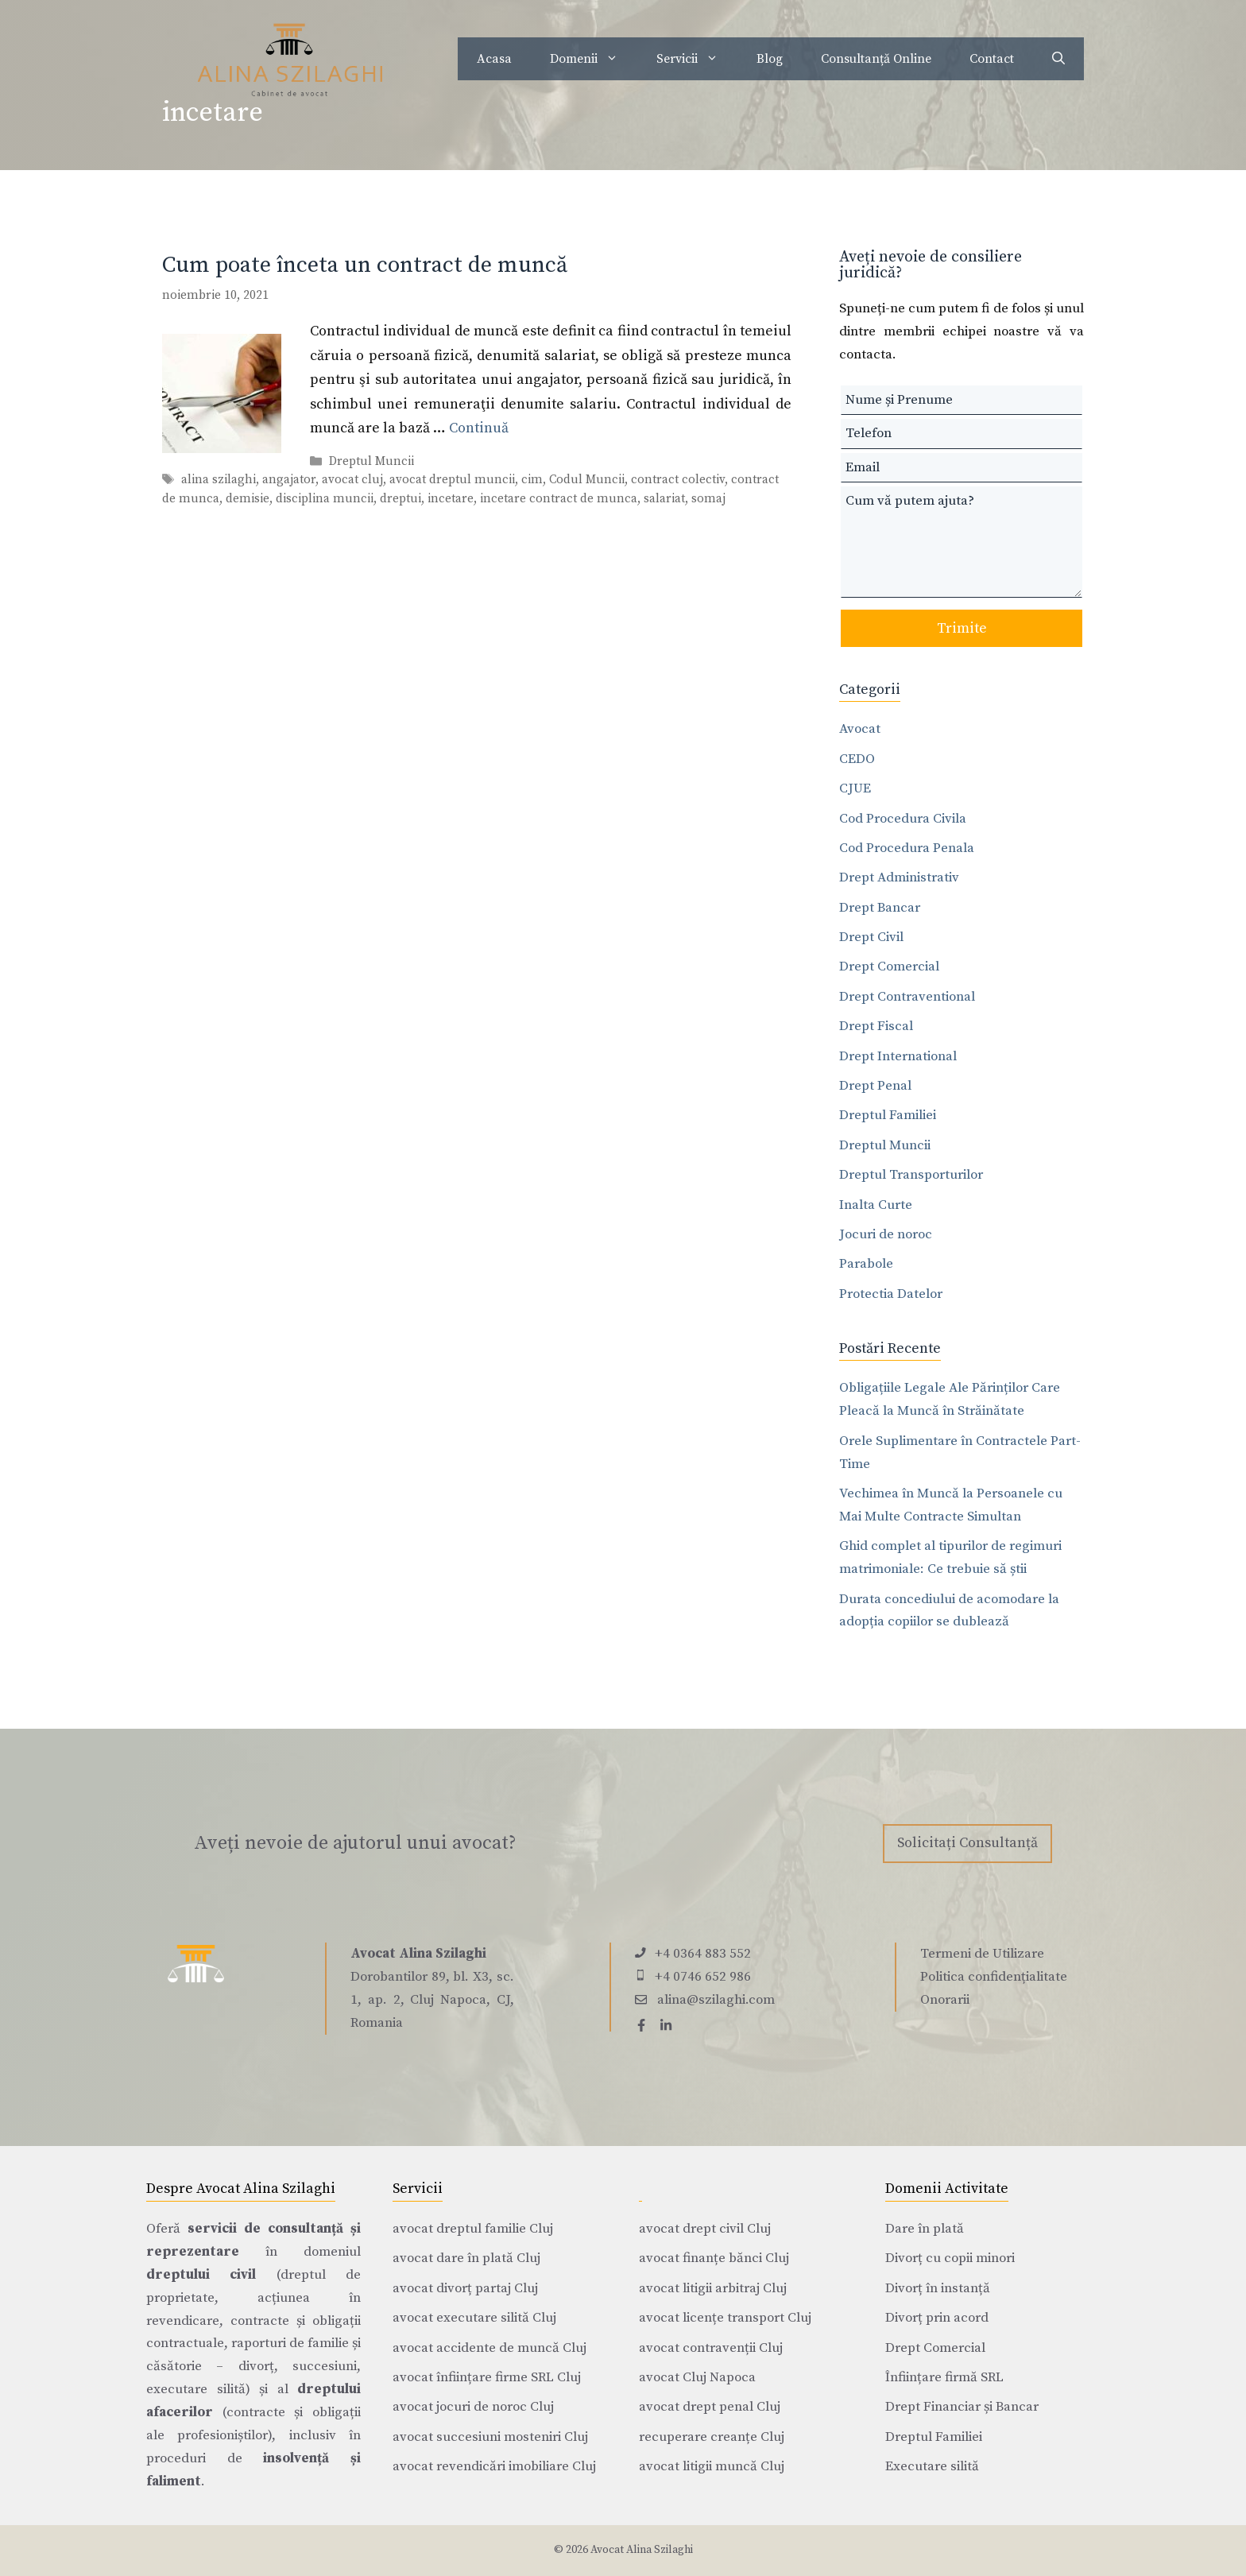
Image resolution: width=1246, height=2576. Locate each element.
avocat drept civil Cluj (705, 2228)
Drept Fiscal (876, 1026)
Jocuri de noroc (885, 1234)
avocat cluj (352, 480)
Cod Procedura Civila (902, 818)
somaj (708, 498)
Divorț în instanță (937, 2288)
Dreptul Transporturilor (911, 1174)
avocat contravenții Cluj (711, 2348)
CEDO (857, 759)
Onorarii (944, 2000)
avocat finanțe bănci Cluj (714, 2258)
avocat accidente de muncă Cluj (489, 2348)
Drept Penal (875, 1085)
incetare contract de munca (558, 498)
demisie (247, 498)
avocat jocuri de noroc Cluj (473, 2406)
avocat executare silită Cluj (474, 2317)
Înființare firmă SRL (944, 2377)
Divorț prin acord (937, 2317)
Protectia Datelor (890, 1294)
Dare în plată (924, 2228)
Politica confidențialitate (993, 1976)
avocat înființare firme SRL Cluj (487, 2377)
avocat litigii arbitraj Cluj (713, 2288)
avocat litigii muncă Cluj (711, 2466)
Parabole (866, 1264)
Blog (769, 59)
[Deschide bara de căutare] (1058, 58)
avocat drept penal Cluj (709, 2406)
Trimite (962, 628)
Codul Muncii (587, 480)
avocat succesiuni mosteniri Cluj (490, 2437)
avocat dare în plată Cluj (466, 2258)
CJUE (855, 788)
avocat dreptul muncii (452, 480)
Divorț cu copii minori (950, 2258)
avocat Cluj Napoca (697, 2377)
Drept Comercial (889, 966)
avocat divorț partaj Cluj (465, 2288)
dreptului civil (201, 2275)
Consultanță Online (876, 59)
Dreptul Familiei (887, 1115)
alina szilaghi (218, 480)
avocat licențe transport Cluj (725, 2317)
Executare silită (932, 2466)
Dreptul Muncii (371, 462)
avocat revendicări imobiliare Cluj (494, 2466)
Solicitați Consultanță (967, 1843)
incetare (451, 498)
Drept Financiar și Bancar (962, 2406)
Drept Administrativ (899, 877)
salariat (664, 498)
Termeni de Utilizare (982, 1953)
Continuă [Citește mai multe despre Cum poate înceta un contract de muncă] (479, 428)
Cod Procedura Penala (906, 848)
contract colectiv (678, 480)
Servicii (696, 58)
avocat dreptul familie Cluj (473, 2228)
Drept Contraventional (907, 996)
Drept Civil (871, 937)
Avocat (859, 729)
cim (532, 480)
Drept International (898, 1056)
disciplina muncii (324, 498)
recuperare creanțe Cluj (711, 2437)
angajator (288, 480)
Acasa (494, 59)
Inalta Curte (875, 1205)
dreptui (400, 498)
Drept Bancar (879, 907)
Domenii (593, 58)
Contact (991, 59)
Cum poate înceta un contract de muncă (364, 265)
